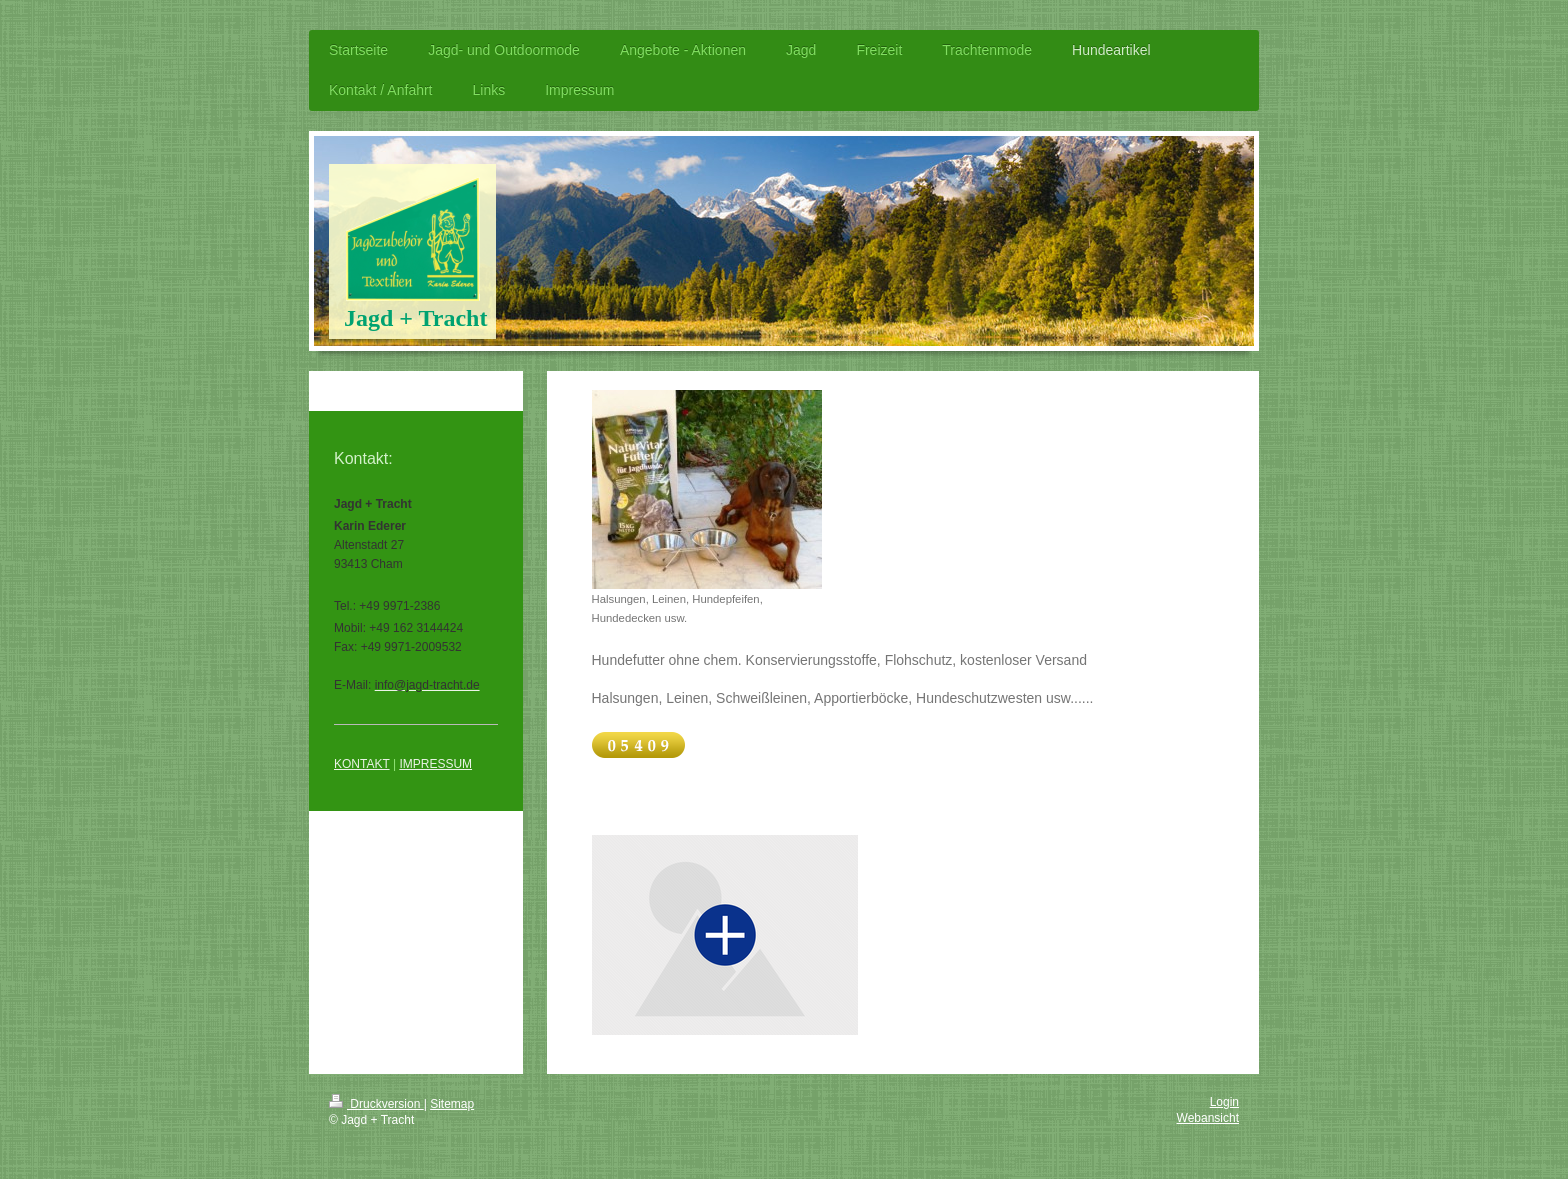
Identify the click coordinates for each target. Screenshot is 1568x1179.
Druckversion (376, 1104)
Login (1224, 1102)
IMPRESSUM (435, 764)
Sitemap (452, 1104)
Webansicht (1208, 1118)
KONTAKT (362, 764)
